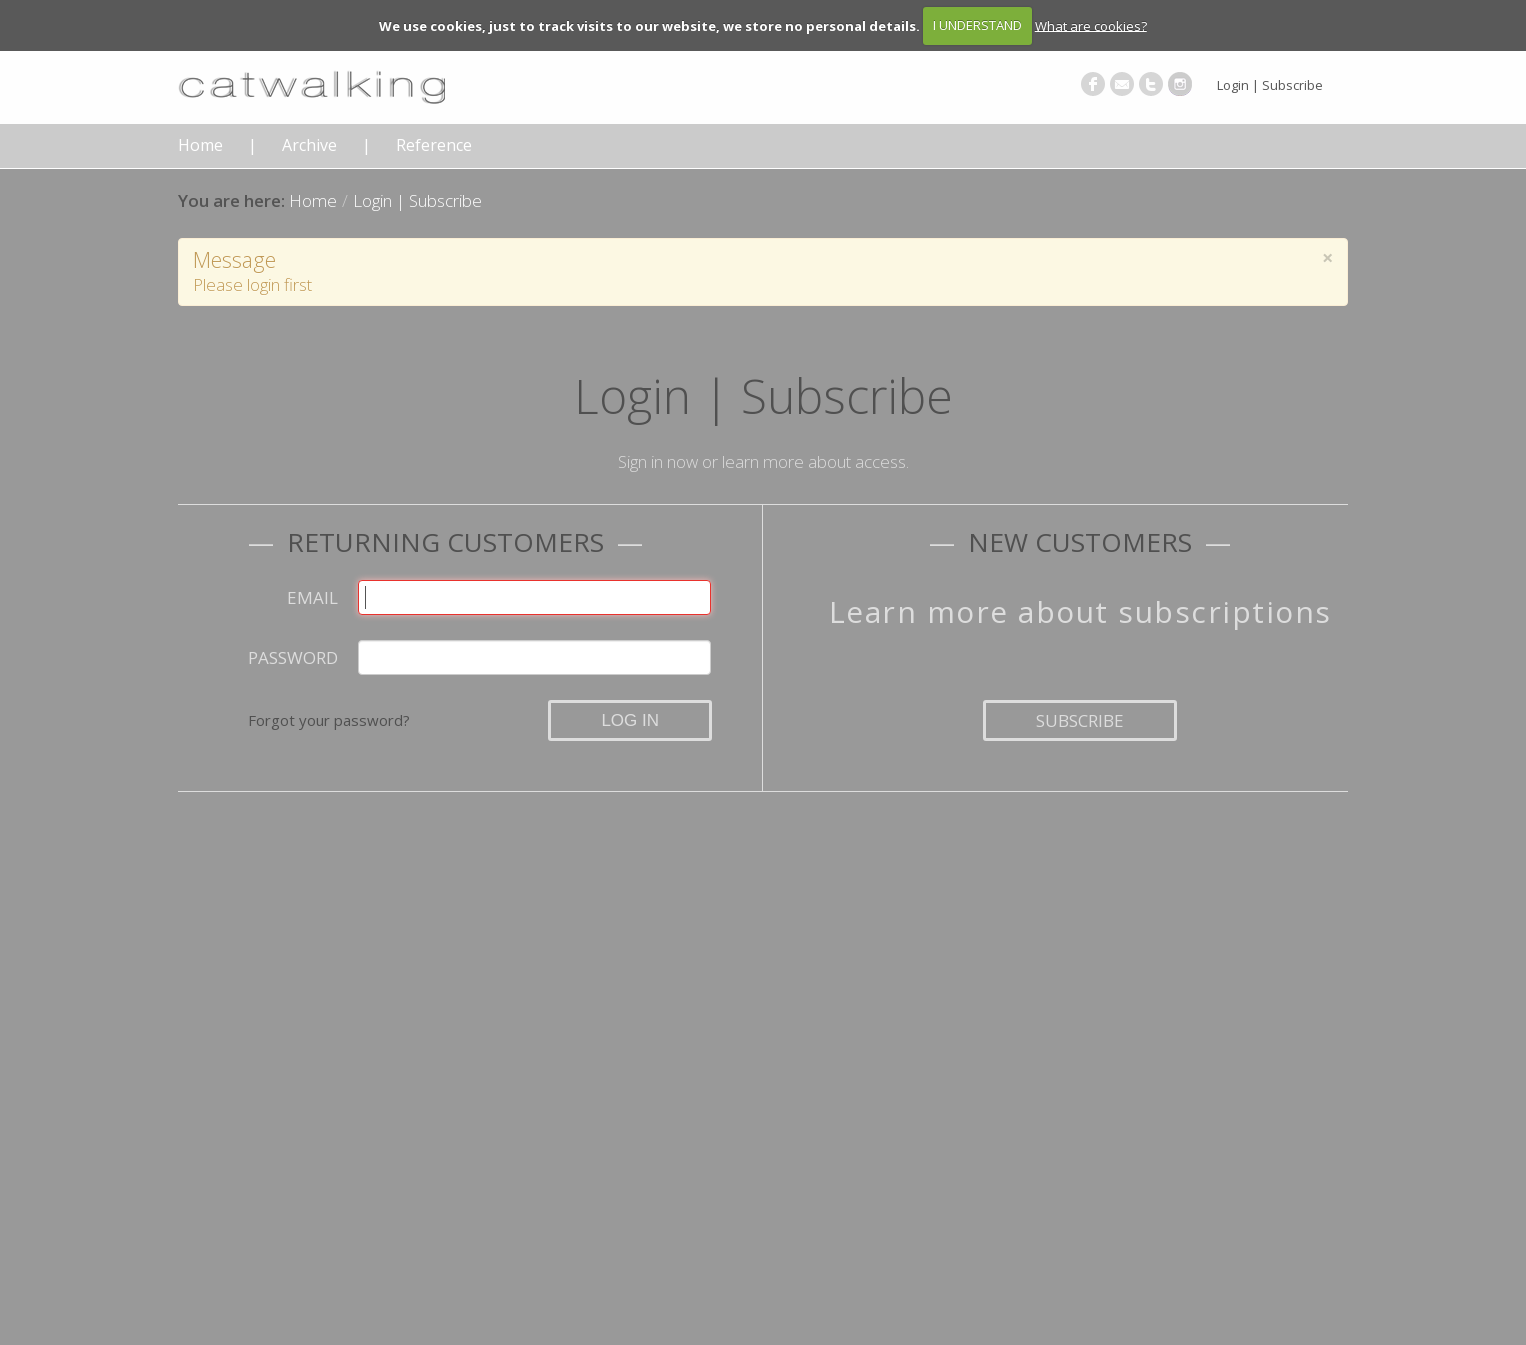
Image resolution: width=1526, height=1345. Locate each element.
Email (312, 597)
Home (200, 145)
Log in (630, 720)
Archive (309, 145)
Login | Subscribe (1270, 85)
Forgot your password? (329, 720)
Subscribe (1080, 720)
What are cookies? (1091, 25)
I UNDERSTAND (977, 25)
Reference (434, 145)
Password (293, 657)
